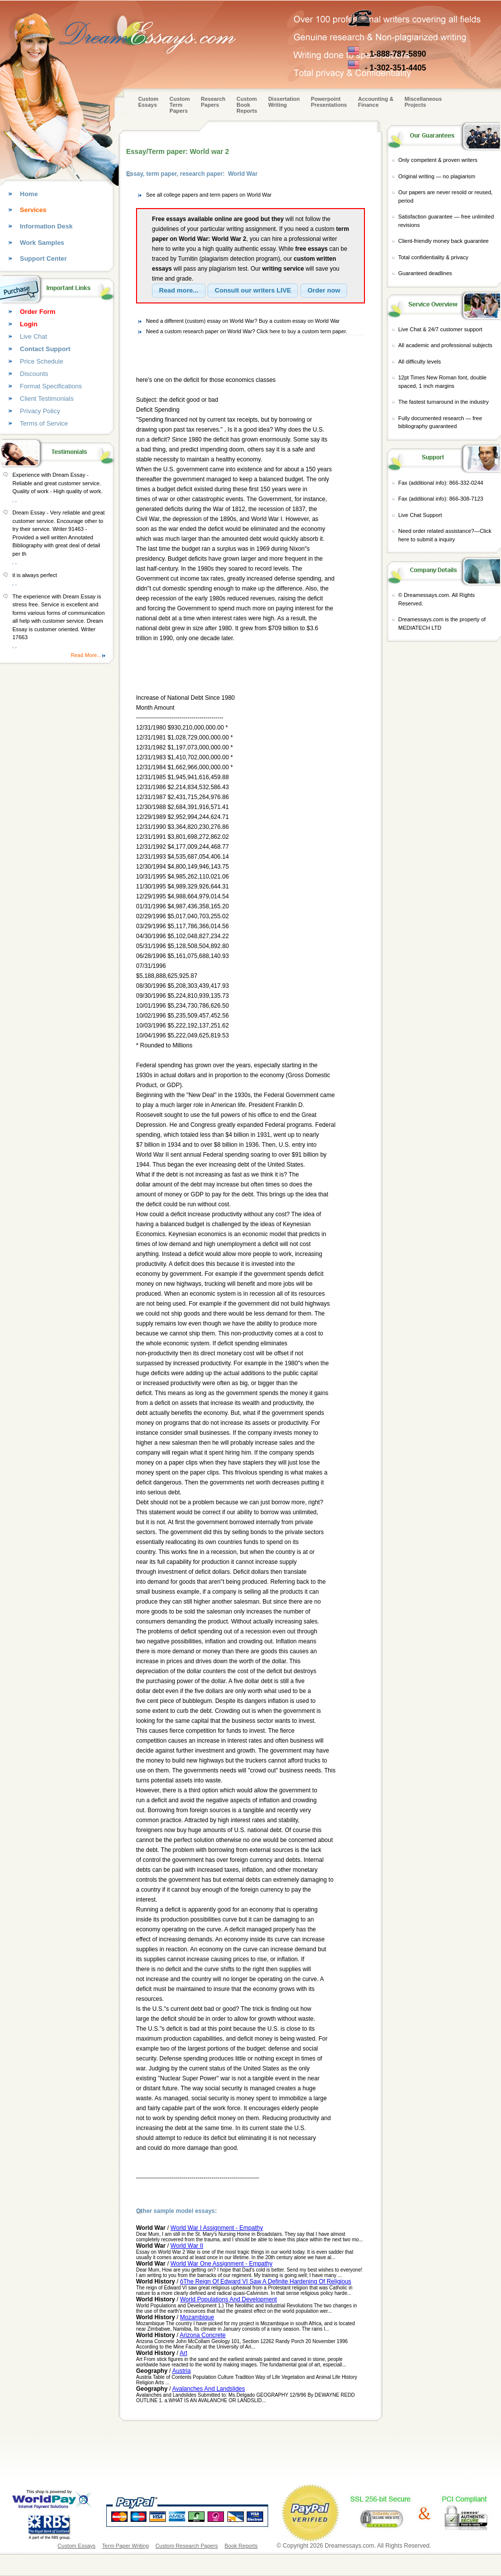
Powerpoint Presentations (329, 102)
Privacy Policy (40, 411)
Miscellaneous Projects (423, 102)
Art (183, 2353)
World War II (186, 2245)
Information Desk (46, 226)
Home (29, 194)
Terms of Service (44, 423)
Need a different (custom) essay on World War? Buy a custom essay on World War (243, 321)
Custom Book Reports (246, 105)
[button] (179, 290)
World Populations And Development (228, 2299)
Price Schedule (41, 361)
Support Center (43, 258)
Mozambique (197, 2317)
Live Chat (33, 336)
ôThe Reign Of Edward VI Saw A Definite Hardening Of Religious (265, 2281)
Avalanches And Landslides (208, 2388)
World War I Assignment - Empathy (216, 2227)
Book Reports (241, 2546)
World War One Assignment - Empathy (221, 2263)
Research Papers (213, 102)
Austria (181, 2370)
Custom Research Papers (186, 2546)
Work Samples (42, 242)
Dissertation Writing (284, 102)
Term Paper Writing (125, 2546)
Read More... (86, 655)
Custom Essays (148, 102)
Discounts (34, 373)
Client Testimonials (46, 398)
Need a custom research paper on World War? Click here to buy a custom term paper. (246, 331)
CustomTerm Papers (179, 105)
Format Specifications (51, 386)
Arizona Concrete (203, 2335)
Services (33, 210)
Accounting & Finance (376, 102)
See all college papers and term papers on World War (209, 195)
